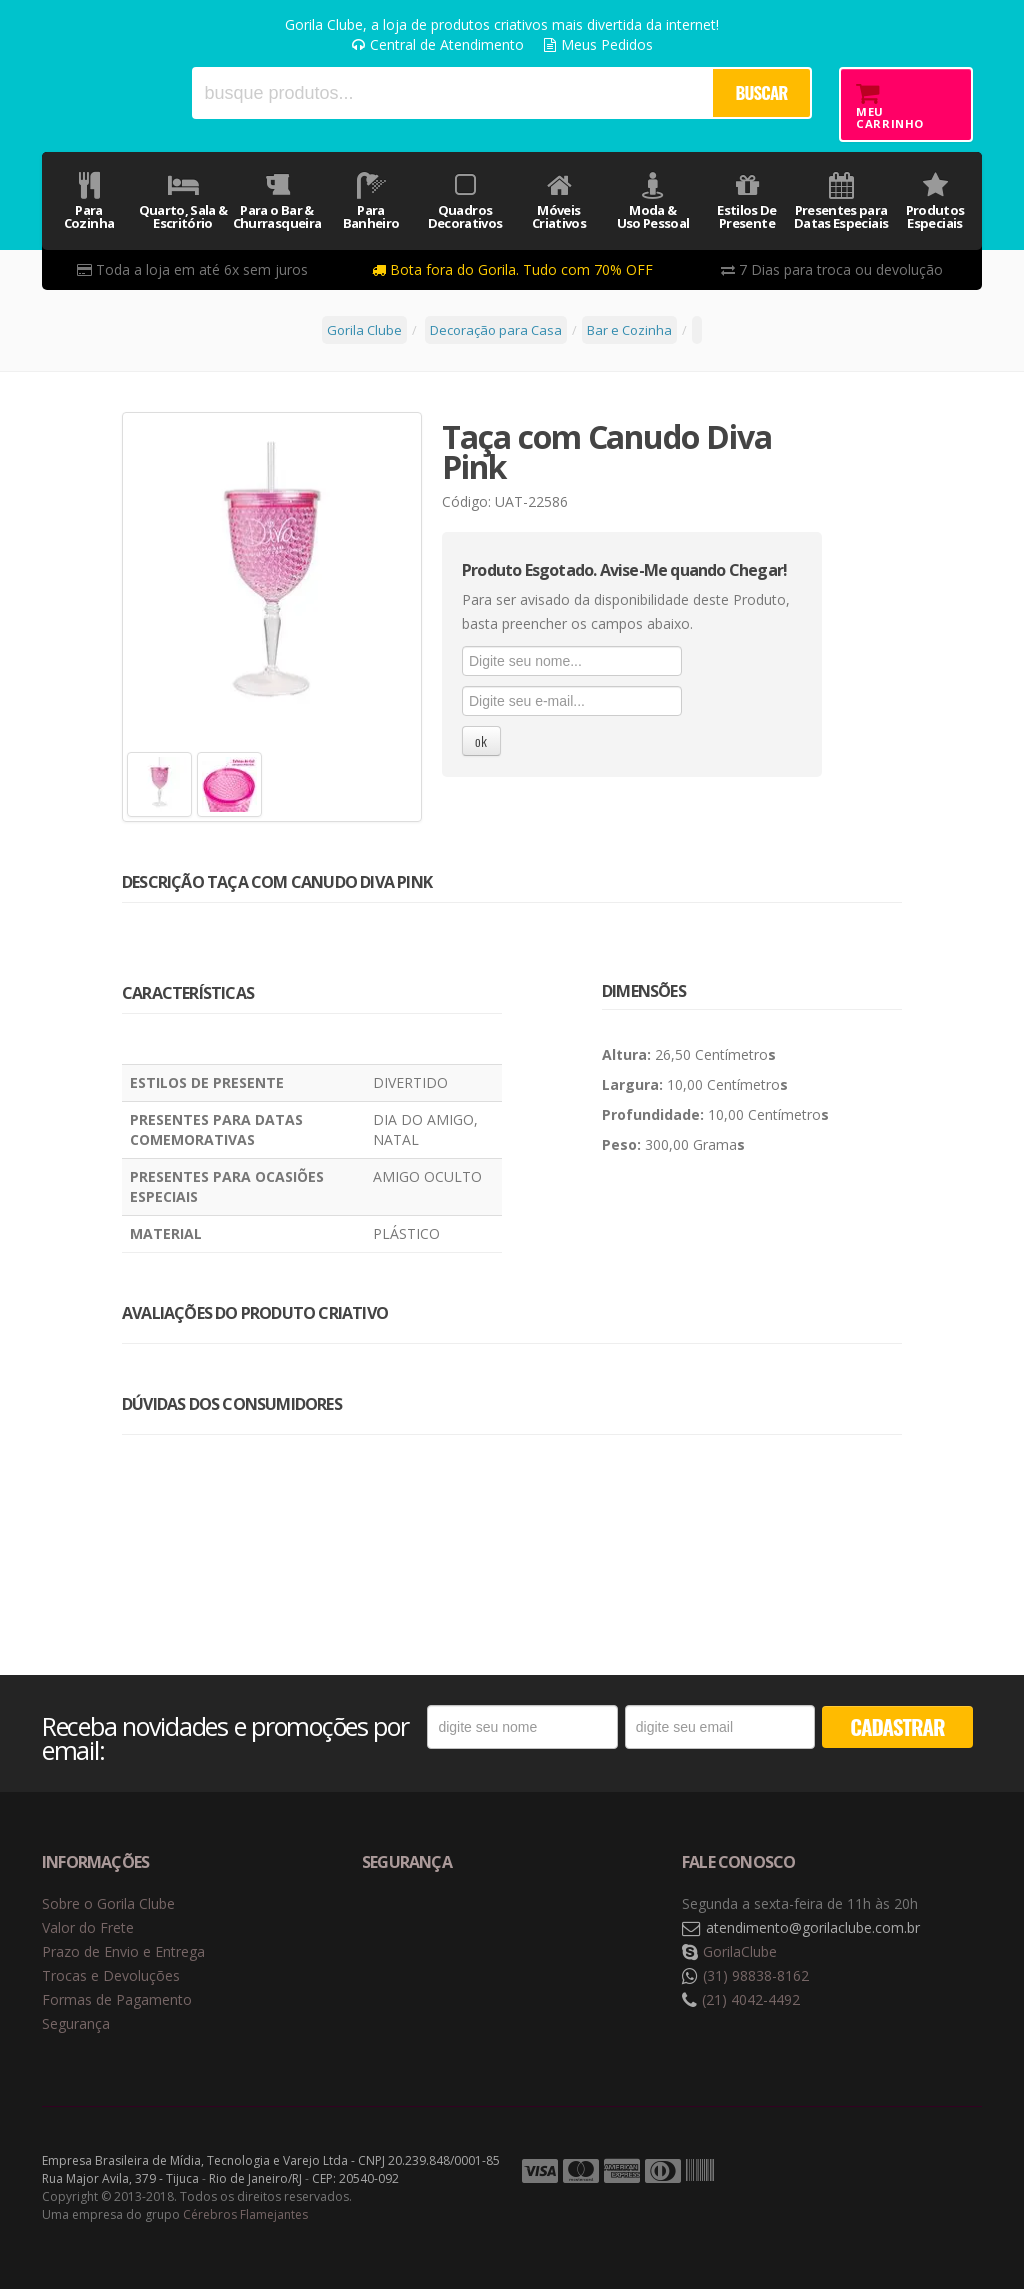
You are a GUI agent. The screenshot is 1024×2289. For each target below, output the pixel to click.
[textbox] (451, 93)
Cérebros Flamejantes (245, 2214)
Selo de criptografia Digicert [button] (519, 1928)
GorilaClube (740, 1951)
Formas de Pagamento (117, 1999)
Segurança (76, 2023)
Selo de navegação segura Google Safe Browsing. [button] (412, 1928)
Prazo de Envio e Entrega (123, 1951)
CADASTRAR (897, 1726)
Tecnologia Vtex (932, 2172)
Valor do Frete (88, 1927)
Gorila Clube (103, 92)
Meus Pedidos (598, 44)
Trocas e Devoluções (111, 1975)
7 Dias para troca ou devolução (832, 269)
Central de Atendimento (438, 44)
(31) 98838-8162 (756, 1975)
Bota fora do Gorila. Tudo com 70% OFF (512, 269)
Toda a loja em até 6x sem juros (192, 269)
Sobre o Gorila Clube (108, 1903)
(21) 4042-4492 (751, 1999)
